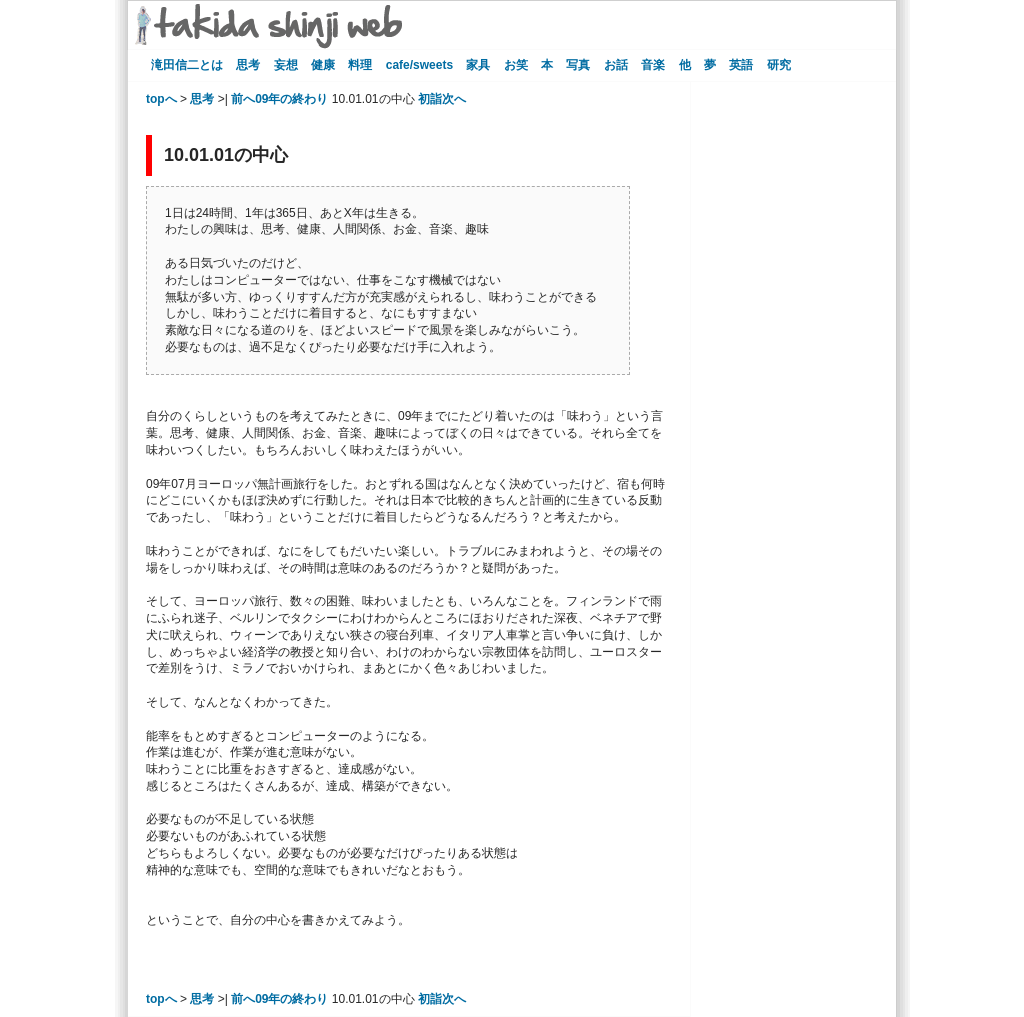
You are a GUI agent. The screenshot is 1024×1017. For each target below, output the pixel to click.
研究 (779, 65)
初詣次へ (442, 99)
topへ (161, 99)
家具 (478, 65)
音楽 (653, 65)
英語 (741, 65)
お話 (616, 65)
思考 (248, 65)
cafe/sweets (419, 65)
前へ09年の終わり (279, 99)
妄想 (286, 65)
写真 (578, 65)
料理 (360, 65)
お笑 (516, 65)
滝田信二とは (187, 65)
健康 (323, 65)
